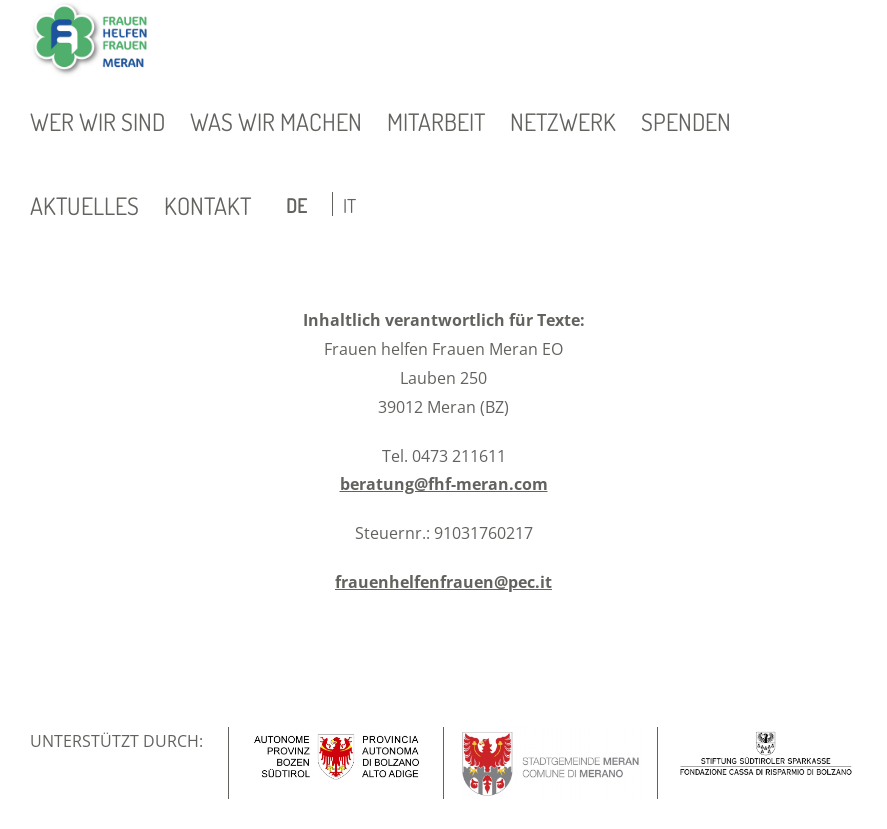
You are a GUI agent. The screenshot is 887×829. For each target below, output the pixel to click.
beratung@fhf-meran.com (444, 484)
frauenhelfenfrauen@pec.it (443, 582)
